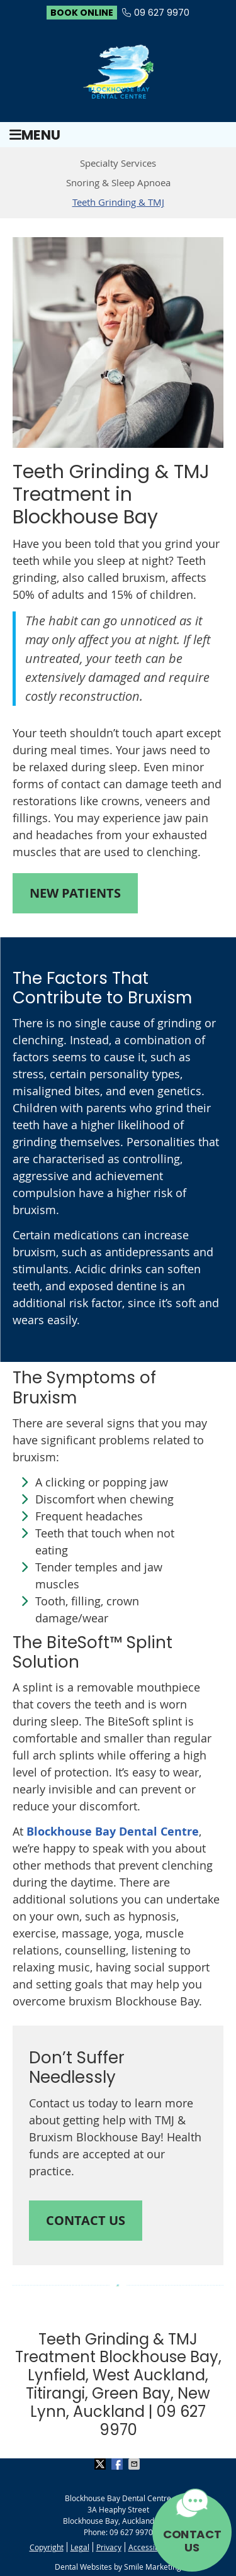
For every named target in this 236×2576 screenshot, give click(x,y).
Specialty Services (118, 163)
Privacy (108, 2547)
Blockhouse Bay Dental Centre (112, 1831)
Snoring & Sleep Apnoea (118, 182)
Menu (34, 134)
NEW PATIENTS (75, 892)
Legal (79, 2547)
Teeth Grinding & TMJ (118, 202)
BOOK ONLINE (81, 12)
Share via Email (135, 2464)
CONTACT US (192, 2541)
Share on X (101, 2464)
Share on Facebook (118, 2464)
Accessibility (149, 2547)
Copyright (47, 2547)
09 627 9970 (161, 12)
